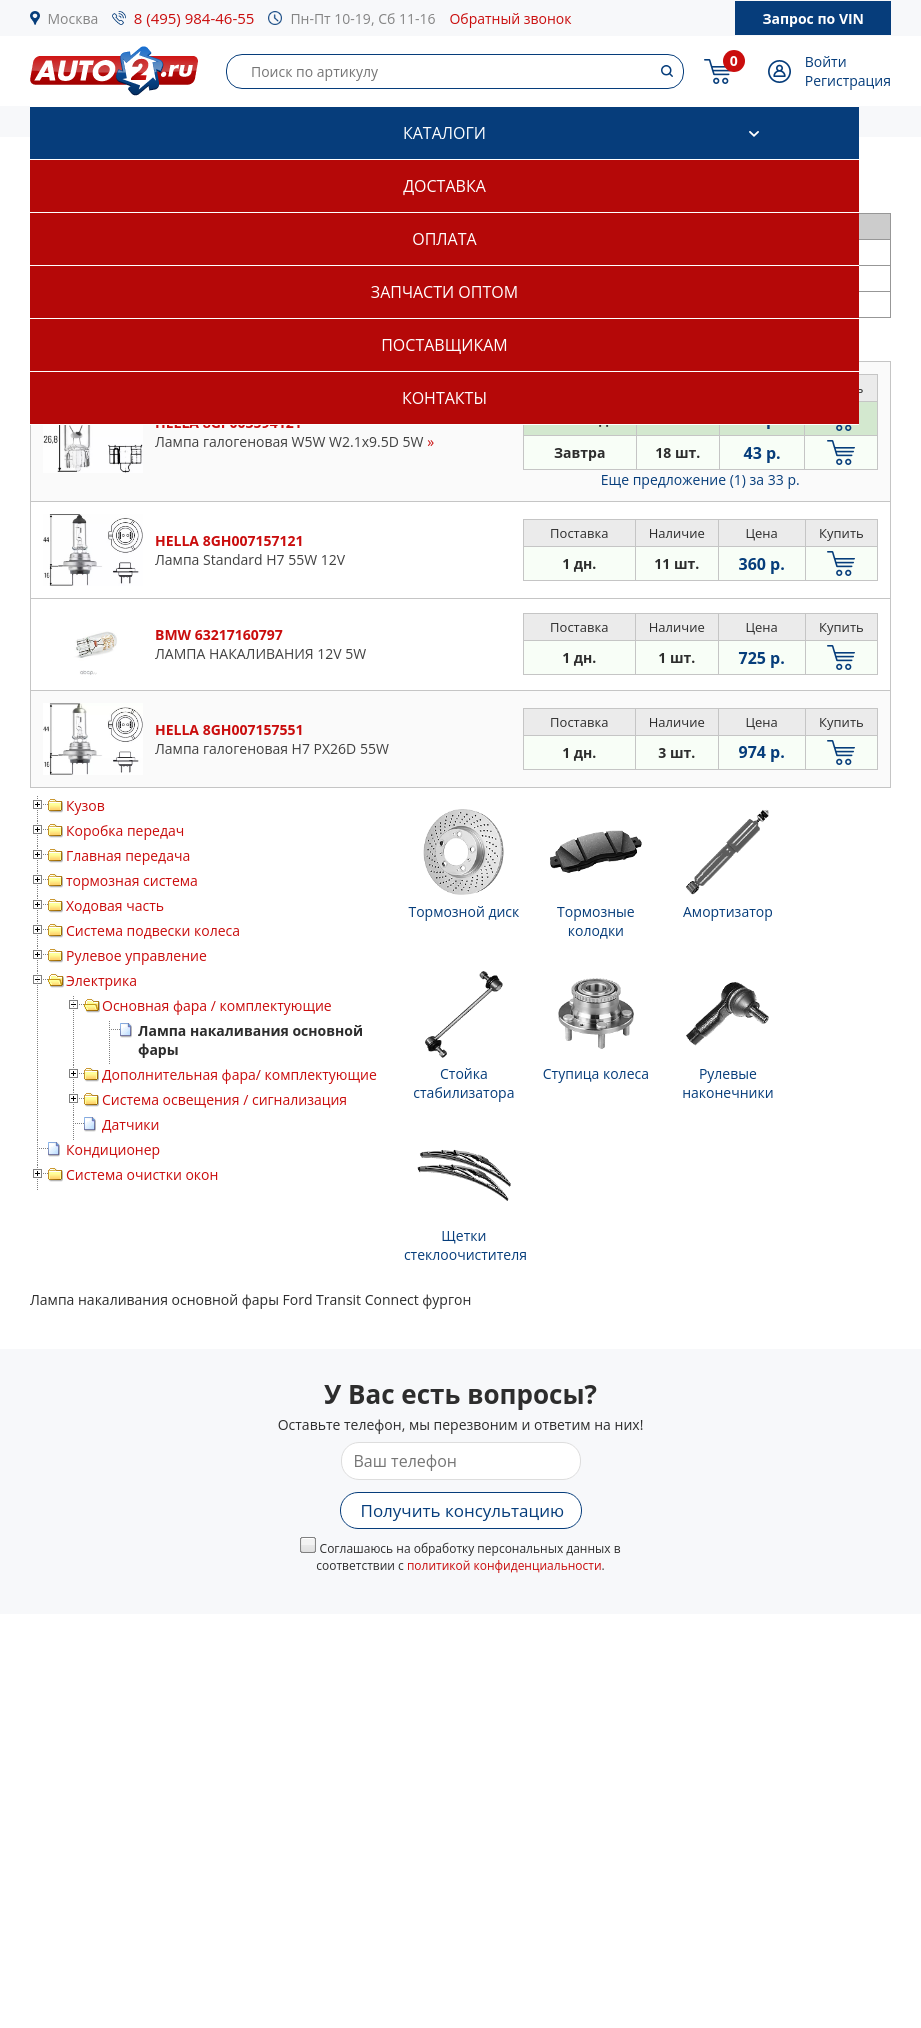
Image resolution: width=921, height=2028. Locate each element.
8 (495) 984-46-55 (194, 18)
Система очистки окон (142, 1174)
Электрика (101, 980)
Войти (826, 61)
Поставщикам (444, 345)
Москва (73, 18)
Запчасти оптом (444, 292)
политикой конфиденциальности (504, 1565)
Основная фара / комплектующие (217, 1005)
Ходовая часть (115, 905)
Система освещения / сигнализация (224, 1099)
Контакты (444, 398)
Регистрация (848, 80)
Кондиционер (113, 1149)
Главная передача (128, 855)
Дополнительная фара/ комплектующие (239, 1074)
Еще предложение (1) (700, 479)
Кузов (85, 805)
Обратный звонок (510, 18)
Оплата (444, 239)
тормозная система (132, 880)
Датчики (130, 1124)
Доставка (444, 186)
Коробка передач (125, 830)
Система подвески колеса (153, 930)
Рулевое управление (136, 955)
